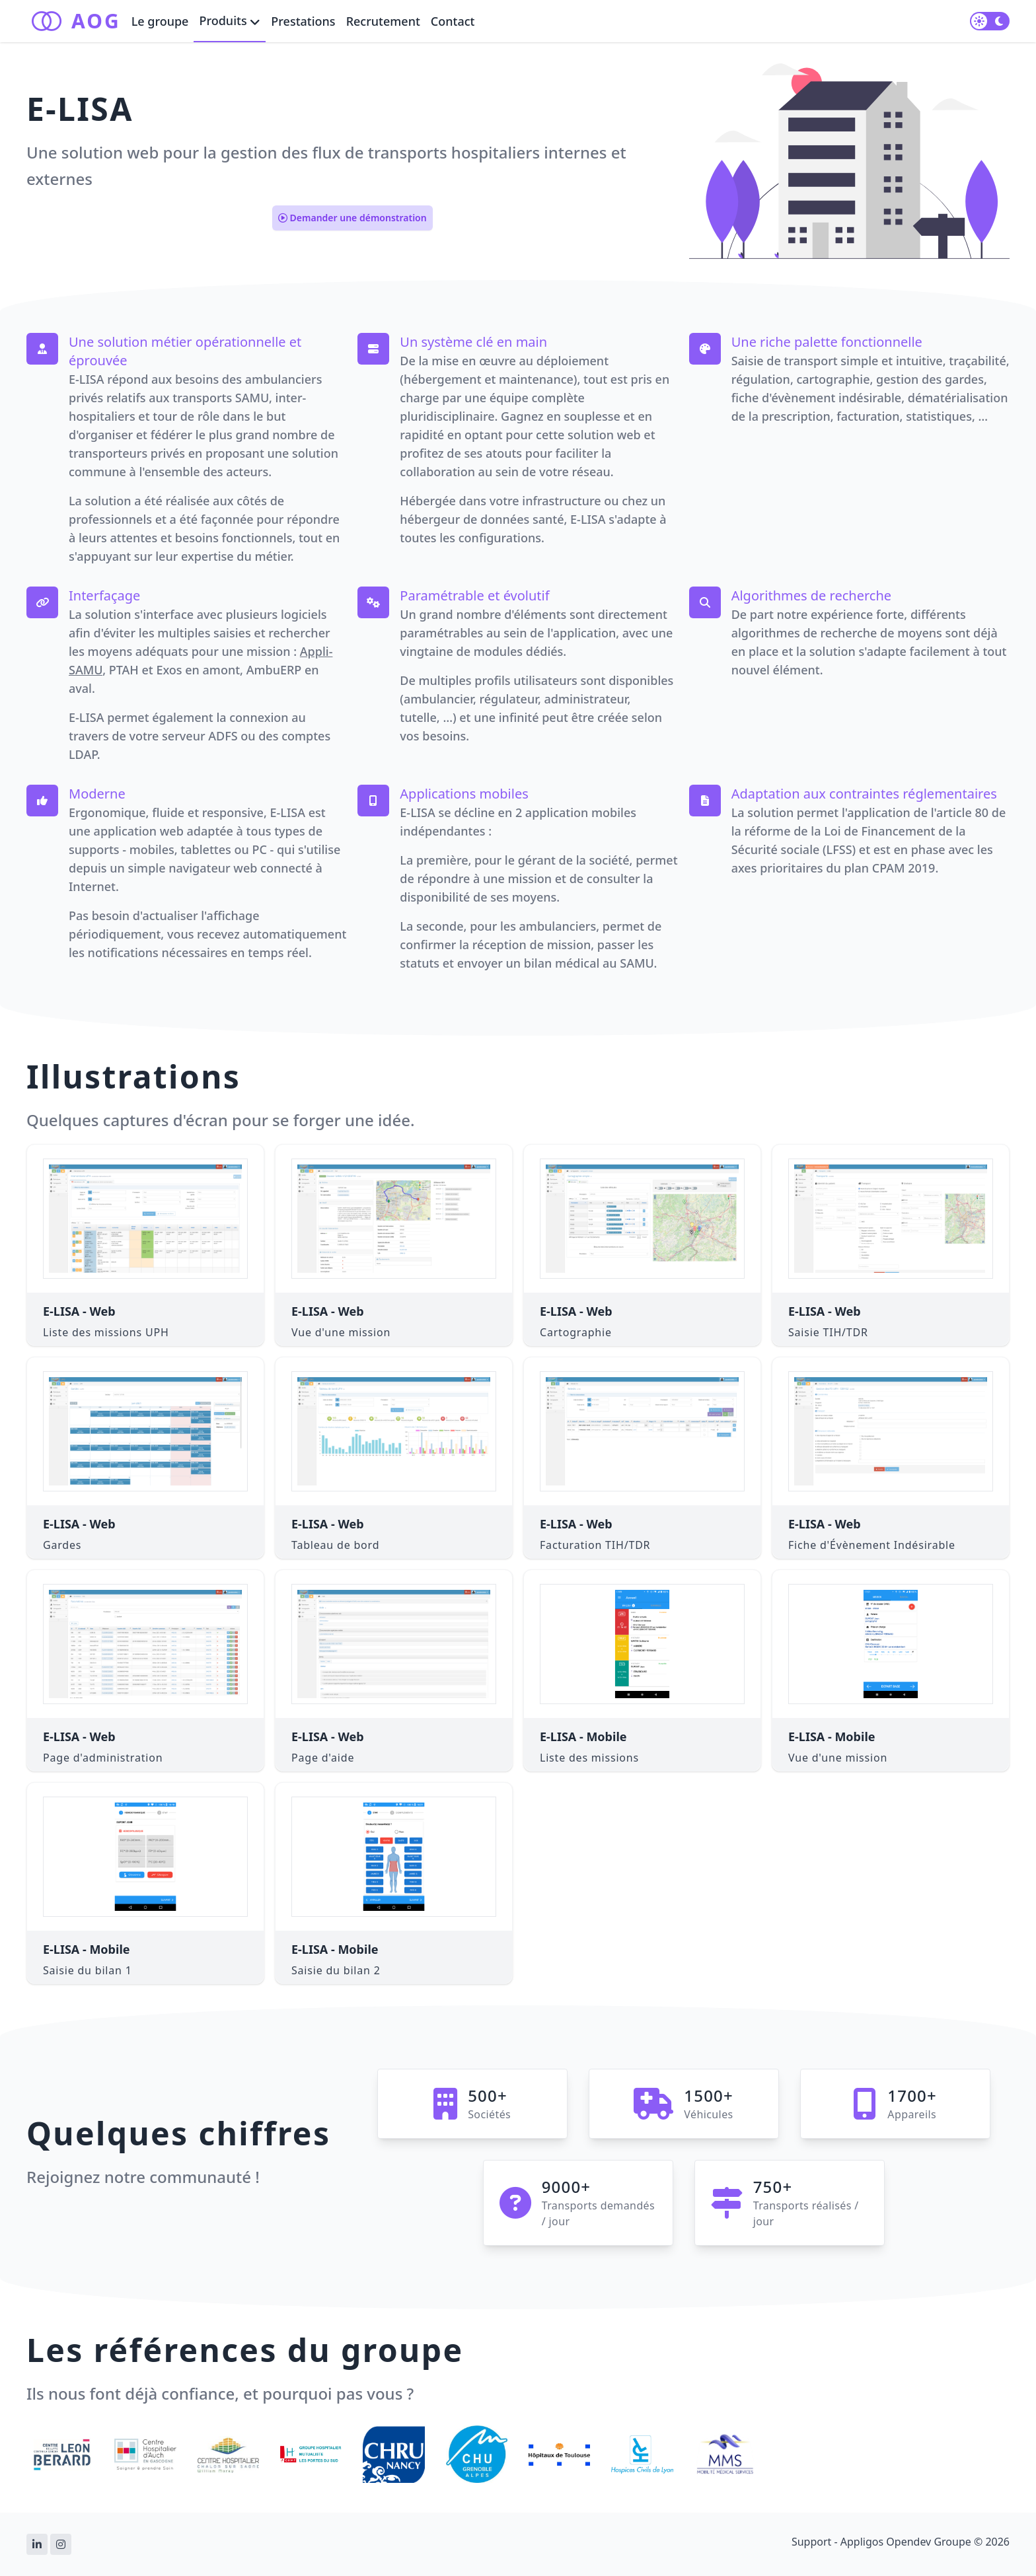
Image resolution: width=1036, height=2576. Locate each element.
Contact (453, 21)
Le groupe (160, 21)
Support (811, 2541)
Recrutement (383, 21)
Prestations (303, 21)
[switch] (990, 21)
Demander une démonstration (352, 217)
